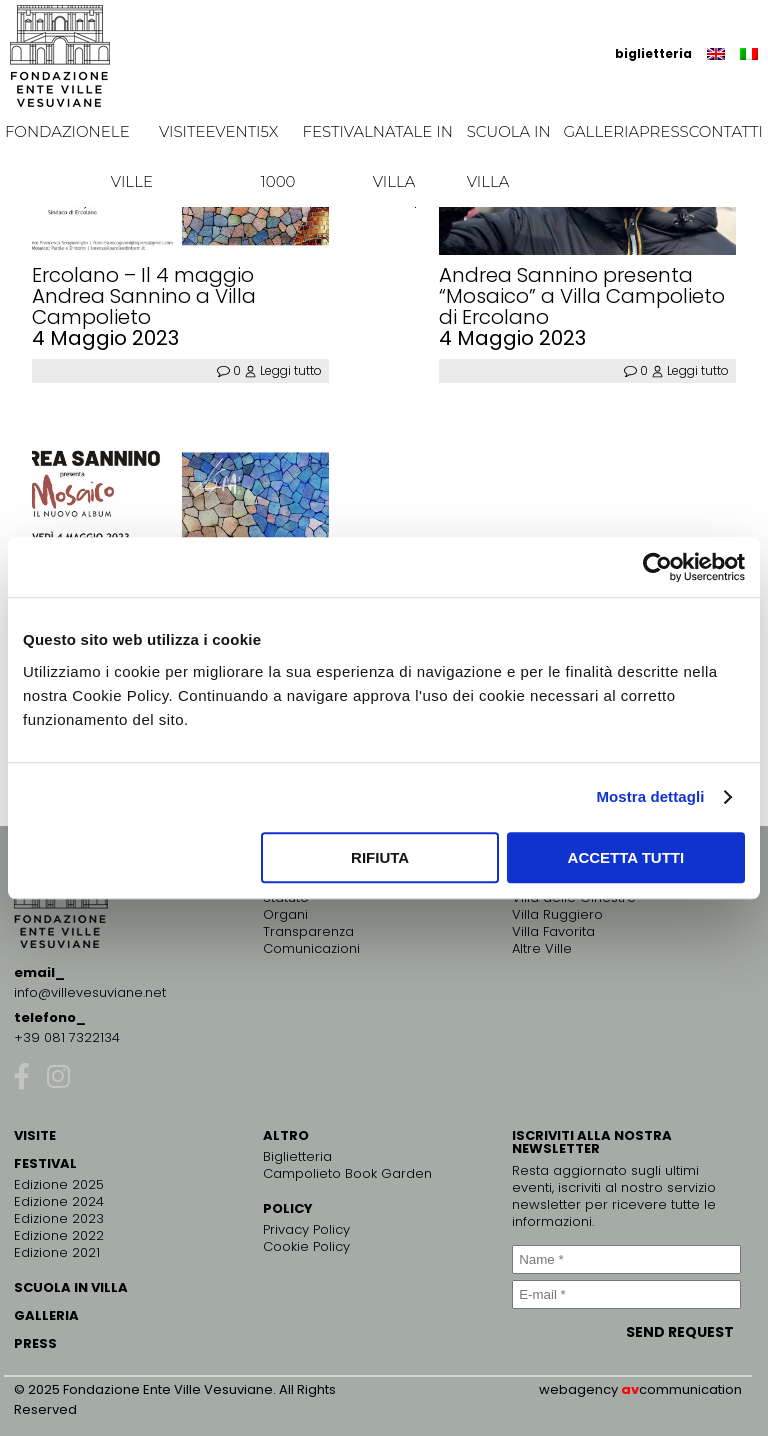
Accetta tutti (626, 857)
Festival (338, 131)
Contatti (726, 131)
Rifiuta (380, 857)
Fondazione (58, 131)
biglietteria (653, 53)
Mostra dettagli (650, 796)
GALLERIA (46, 1315)
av (630, 1389)
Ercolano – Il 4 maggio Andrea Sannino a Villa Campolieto (144, 296)
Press (664, 131)
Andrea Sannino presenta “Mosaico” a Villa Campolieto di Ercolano (582, 296)
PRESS (35, 1343)
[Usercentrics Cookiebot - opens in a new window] (657, 567)
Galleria (601, 131)
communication (690, 1389)
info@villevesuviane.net (90, 992)
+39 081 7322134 (67, 1037)
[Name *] (626, 1259)
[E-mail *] (626, 1294)
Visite (182, 131)
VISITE (35, 1135)
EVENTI (232, 131)
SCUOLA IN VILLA (71, 1287)
